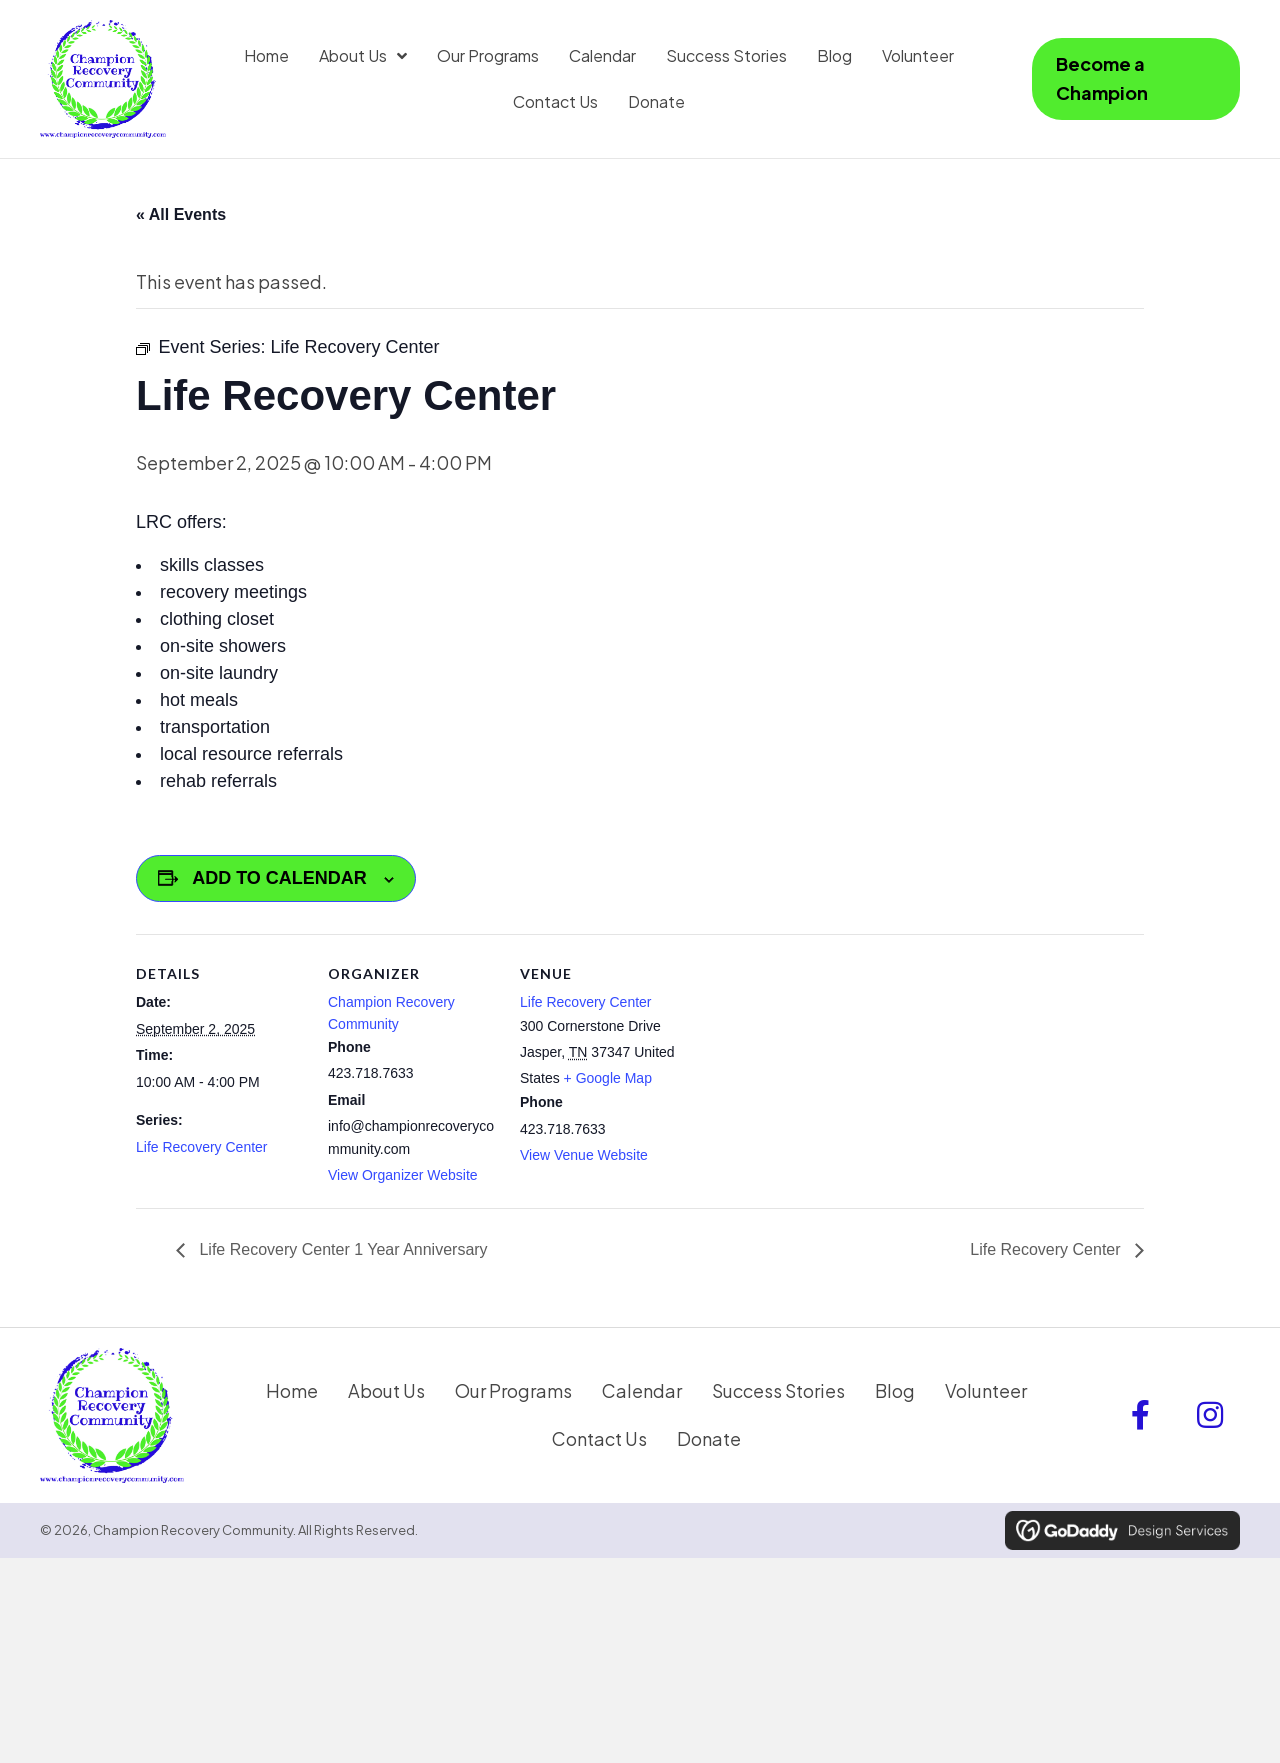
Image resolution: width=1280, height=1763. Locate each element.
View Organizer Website (403, 1175)
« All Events (181, 214)
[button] (1140, 1415)
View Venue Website (584, 1155)
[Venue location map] (817, 1071)
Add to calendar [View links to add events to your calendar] (279, 878)
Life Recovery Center (202, 1147)
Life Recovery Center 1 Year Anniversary (341, 1249)
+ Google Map (608, 1078)
